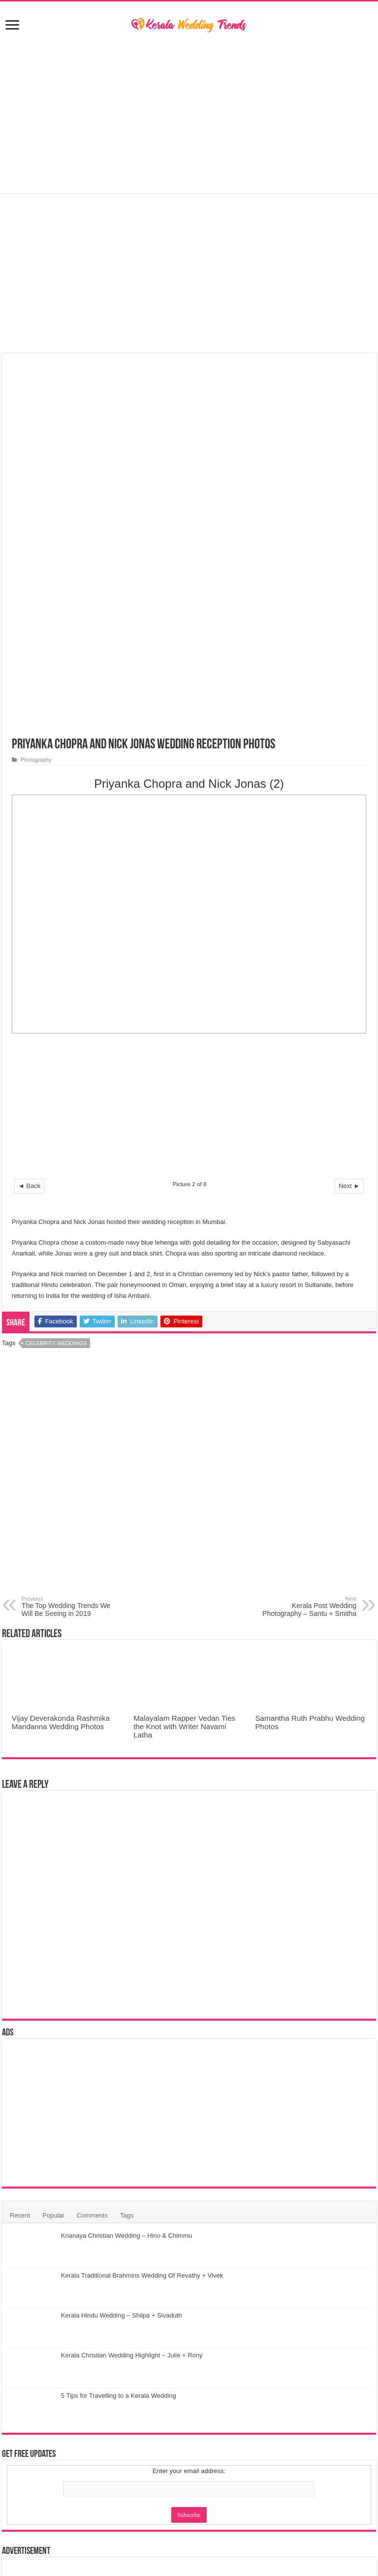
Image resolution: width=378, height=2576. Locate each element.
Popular (53, 1848)
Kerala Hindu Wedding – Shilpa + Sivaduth (121, 1948)
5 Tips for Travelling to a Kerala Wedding (118, 2027)
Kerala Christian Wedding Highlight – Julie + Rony (132, 1988)
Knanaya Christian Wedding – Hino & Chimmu (126, 1868)
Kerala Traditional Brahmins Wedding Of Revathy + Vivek (142, 1908)
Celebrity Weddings (56, 975)
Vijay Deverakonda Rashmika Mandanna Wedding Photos (61, 1355)
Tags (126, 1848)
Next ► (349, 818)
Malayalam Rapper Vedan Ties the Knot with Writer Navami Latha (184, 1359)
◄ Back (29, 818)
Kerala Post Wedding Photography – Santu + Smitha (305, 1239)
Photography (36, 392)
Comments (92, 1848)
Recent (20, 1848)
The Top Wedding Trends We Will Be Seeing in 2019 (72, 1239)
